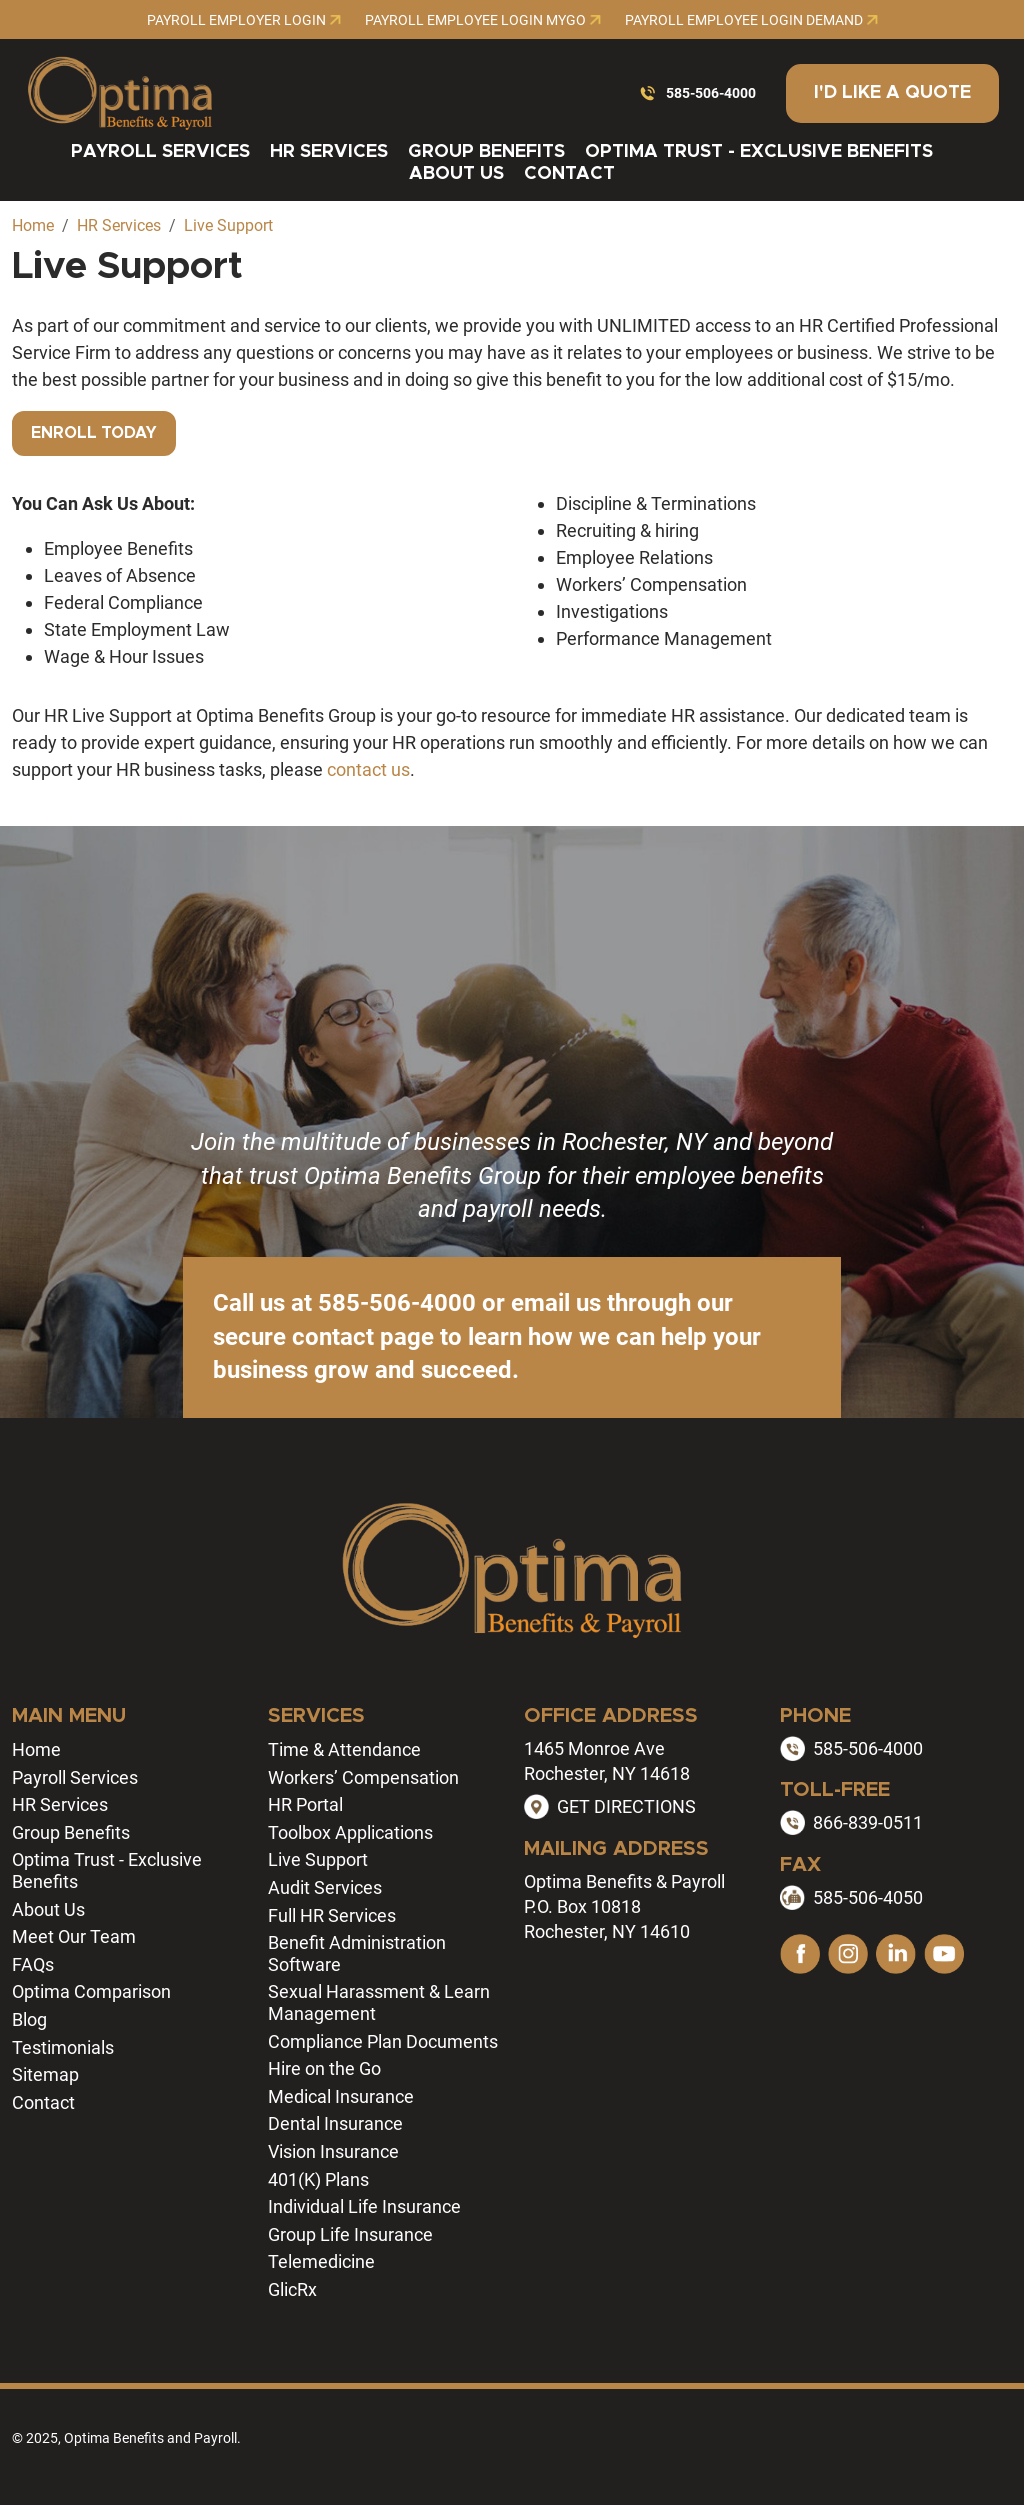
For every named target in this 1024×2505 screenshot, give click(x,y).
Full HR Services (332, 1915)
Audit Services (325, 1887)
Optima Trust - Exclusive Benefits (759, 152)
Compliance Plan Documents (383, 2041)
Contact (569, 174)
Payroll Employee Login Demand (751, 20)
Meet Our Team (74, 1936)
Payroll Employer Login (244, 20)
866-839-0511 (868, 1822)
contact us (368, 769)
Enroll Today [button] (94, 433)
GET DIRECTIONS (626, 1806)
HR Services (329, 152)
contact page (363, 1337)
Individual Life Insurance (364, 2206)
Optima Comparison (91, 1991)
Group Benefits (486, 152)
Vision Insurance (333, 2151)
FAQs (33, 1964)
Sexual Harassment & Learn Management (379, 2002)
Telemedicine (321, 2261)
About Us (456, 174)
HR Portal (305, 1804)
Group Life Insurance (350, 2234)
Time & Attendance (344, 1749)
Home (36, 1749)
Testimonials (63, 2047)
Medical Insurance (341, 2096)
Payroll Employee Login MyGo (483, 20)
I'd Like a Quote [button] (892, 93)
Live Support (318, 1859)
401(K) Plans (318, 2179)
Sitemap (45, 2074)
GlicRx (292, 2289)
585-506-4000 (711, 93)
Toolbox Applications (350, 1832)
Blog (29, 2019)
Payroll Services (160, 152)
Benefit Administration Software (357, 1953)
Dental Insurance (335, 2123)
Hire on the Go (324, 2068)
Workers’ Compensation (363, 1777)
